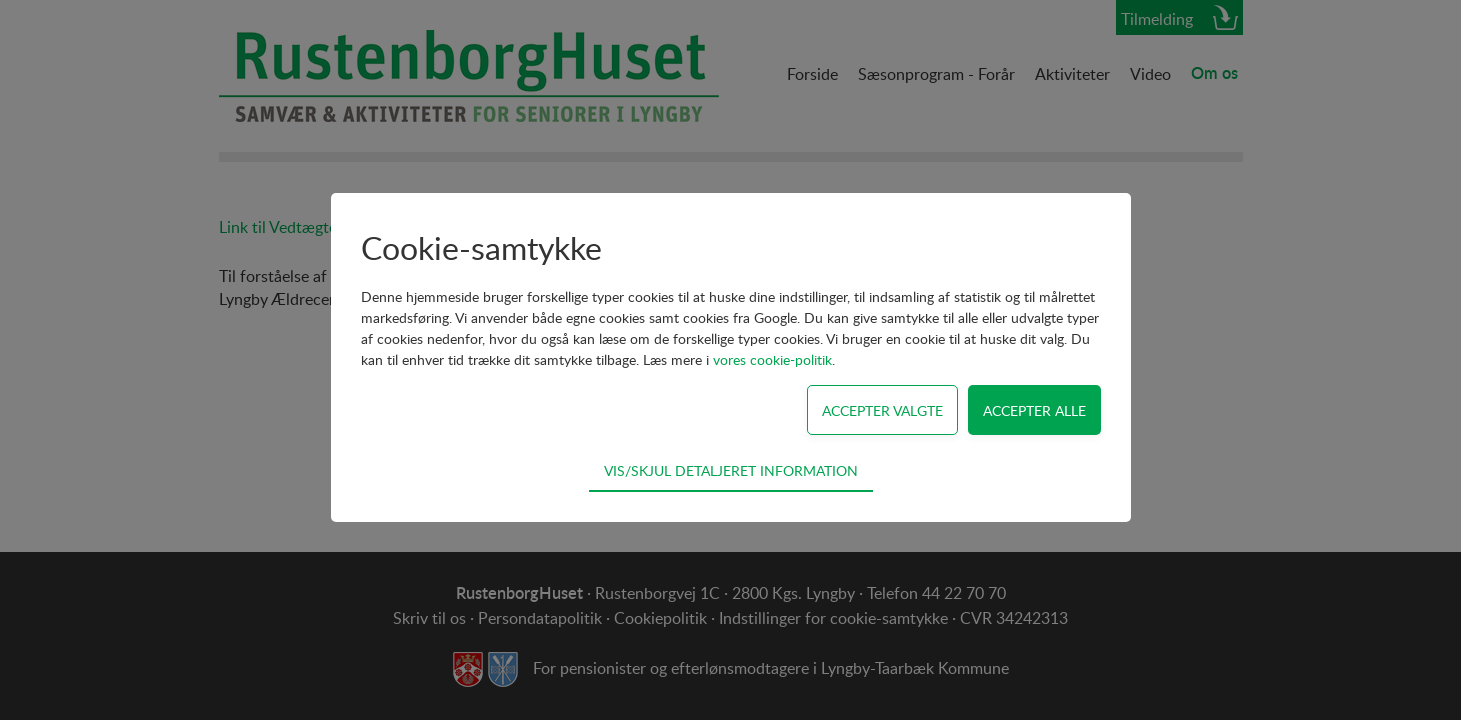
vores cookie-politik (772, 359)
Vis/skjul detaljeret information (731, 470)
